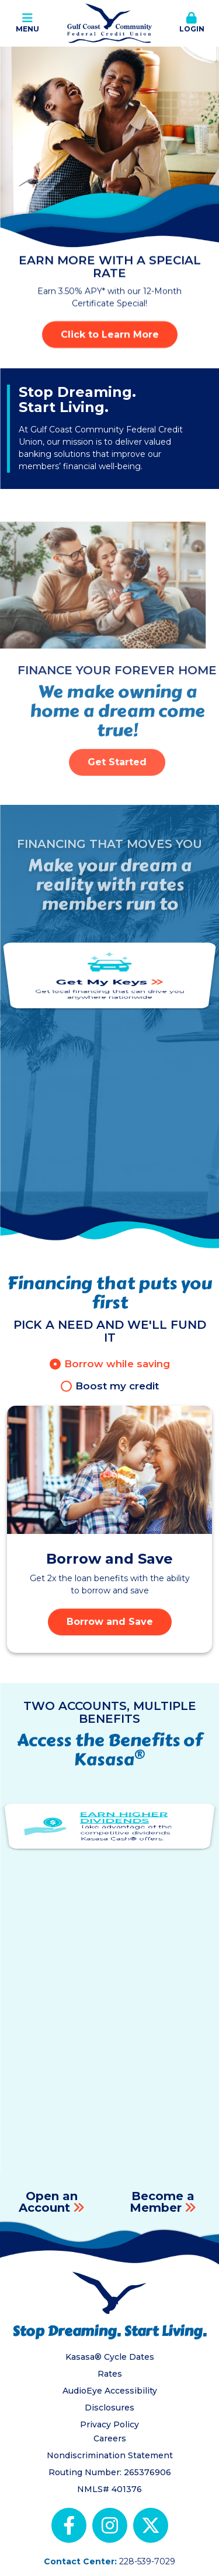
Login (191, 22)
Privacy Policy (109, 2424)
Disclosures (109, 2407)
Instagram (109, 2525)
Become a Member (162, 2201)
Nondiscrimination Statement (110, 2455)
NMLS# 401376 (109, 2489)
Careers (109, 2438)
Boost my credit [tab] (117, 1386)
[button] (191, 23)
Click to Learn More (110, 334)
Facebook (68, 2525)
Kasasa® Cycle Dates (109, 2357)
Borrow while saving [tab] (117, 1364)
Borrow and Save (110, 1621)
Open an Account (48, 2201)
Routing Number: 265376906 (109, 2472)
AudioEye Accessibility (109, 2390)
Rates (110, 2374)
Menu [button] (27, 22)
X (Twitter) (150, 2525)
